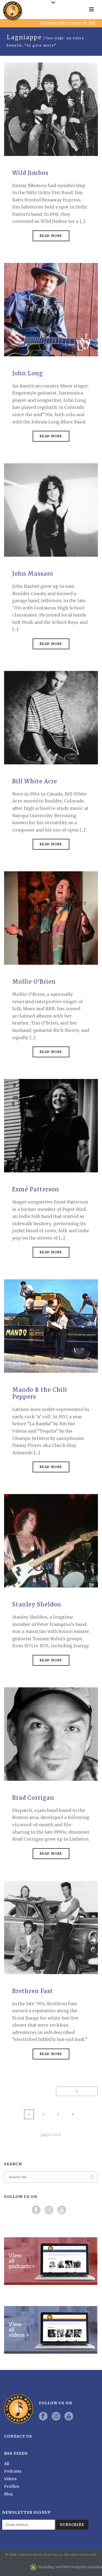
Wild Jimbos (30, 172)
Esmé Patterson (35, 1189)
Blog (8, 2494)
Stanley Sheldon (36, 1604)
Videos (10, 2478)
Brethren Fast (32, 1991)
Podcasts (12, 2471)
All (6, 2463)
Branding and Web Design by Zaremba (70, 2567)
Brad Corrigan (33, 1797)
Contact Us (18, 2436)
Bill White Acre (34, 781)
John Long (27, 373)
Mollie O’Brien (34, 981)
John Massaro (32, 573)
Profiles (11, 2486)
